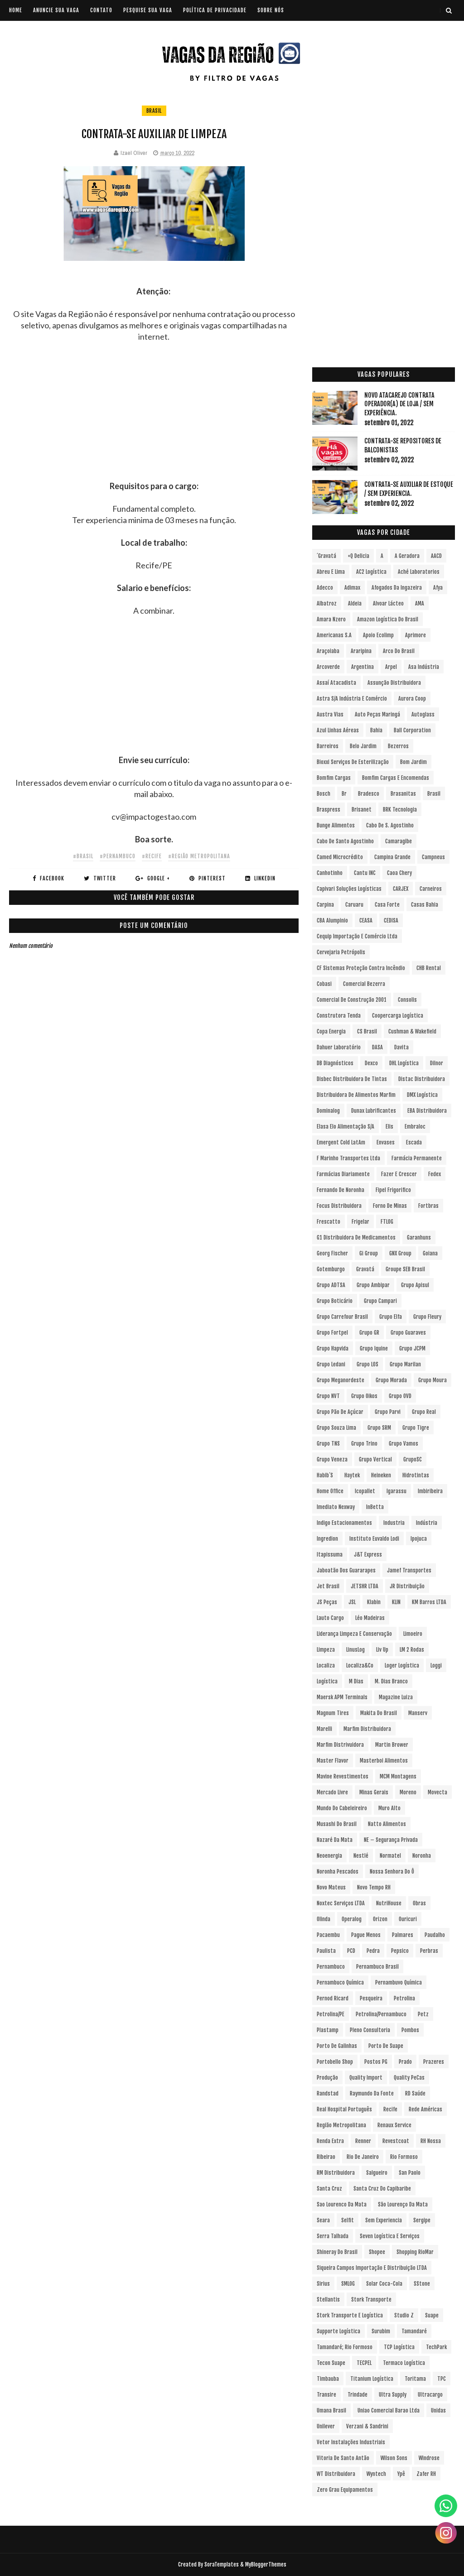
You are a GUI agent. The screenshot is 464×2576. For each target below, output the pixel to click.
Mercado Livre (332, 1792)
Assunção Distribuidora (394, 682)
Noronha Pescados (337, 1871)
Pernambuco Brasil (377, 1966)
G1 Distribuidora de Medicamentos (356, 1237)
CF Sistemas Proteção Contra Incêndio (361, 968)
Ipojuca (419, 1538)
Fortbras (428, 1205)
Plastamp (327, 2030)
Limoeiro (412, 1633)
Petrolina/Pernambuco (381, 2014)
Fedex (434, 1174)
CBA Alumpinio (332, 920)
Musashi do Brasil (337, 1824)
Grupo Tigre (415, 1427)
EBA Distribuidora (427, 1110)
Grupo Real (424, 1411)
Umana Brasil (331, 2410)
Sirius (323, 2283)
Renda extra (330, 2141)
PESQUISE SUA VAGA (147, 10)
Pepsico (400, 1950)
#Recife (152, 856)
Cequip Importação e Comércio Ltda (357, 936)
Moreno (408, 1792)
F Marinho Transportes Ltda (348, 1158)
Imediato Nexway (336, 1507)
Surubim (381, 2331)
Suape (432, 2315)
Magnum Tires (333, 1713)
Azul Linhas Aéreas (338, 730)
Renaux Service (394, 2125)
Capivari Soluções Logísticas (349, 888)
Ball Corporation (412, 730)
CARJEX (400, 888)
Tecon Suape (331, 2363)
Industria (394, 1522)
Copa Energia (331, 1031)
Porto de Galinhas (337, 2046)
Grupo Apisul (415, 1285)
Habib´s (325, 1475)
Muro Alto (389, 1808)
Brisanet (362, 809)
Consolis (407, 999)
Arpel (391, 666)
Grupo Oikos (364, 1396)
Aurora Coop (412, 698)
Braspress (328, 809)
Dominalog (328, 1110)
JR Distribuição (407, 1586)
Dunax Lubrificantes (373, 1110)
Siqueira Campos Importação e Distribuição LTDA (372, 2267)
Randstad (327, 2093)
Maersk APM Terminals (342, 1697)
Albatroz (327, 603)
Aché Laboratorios (419, 571)
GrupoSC (412, 1459)
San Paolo (409, 2172)
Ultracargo (430, 2394)
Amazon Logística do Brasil (387, 619)
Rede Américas (425, 2109)
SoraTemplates (221, 2564)
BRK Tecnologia (400, 809)
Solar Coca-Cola (384, 2283)
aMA (419, 603)
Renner (363, 2141)
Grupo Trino (364, 1443)
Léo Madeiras (370, 1618)
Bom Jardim (413, 762)
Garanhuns (419, 1237)
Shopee (377, 2252)
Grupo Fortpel (332, 1332)
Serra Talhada (332, 2236)
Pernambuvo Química (398, 1982)
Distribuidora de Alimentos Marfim (356, 1094)
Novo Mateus (331, 1887)
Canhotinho (330, 873)
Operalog (352, 1919)
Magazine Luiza (396, 1697)
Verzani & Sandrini (367, 2426)
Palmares (402, 1935)
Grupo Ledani (331, 1364)
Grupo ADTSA (331, 1285)
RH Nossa (430, 2141)
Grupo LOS (367, 1364)
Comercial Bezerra (364, 983)
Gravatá (365, 1269)
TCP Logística (399, 2347)
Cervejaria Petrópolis (341, 952)
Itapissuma (330, 1554)
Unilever (326, 2426)
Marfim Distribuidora (367, 1728)
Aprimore (415, 635)
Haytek (352, 1475)
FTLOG (387, 1221)
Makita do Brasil (378, 1713)
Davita (401, 1047)
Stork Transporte (371, 2299)
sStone (422, 2283)
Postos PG (375, 2061)
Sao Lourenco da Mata (342, 2204)
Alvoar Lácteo (388, 603)
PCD (351, 1950)
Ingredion (327, 1538)
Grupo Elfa (390, 1316)
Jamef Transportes (409, 1570)
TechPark (436, 2347)
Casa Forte (387, 904)
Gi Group (368, 1253)
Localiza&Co (359, 1665)
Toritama (415, 2378)
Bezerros (398, 746)
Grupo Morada (391, 1380)
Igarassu (396, 1491)
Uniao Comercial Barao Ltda (389, 2410)
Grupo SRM (379, 1427)
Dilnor (436, 1063)
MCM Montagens (398, 1776)
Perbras (429, 1950)
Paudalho (435, 1935)
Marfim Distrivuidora (340, 1744)
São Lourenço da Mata (403, 2204)
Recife (390, 2109)
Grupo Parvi (388, 1411)
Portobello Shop (335, 2061)
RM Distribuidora (336, 2172)
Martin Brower (391, 1744)
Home (15, 10)
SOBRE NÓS (270, 10)
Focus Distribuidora (339, 1205)
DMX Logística (422, 1094)
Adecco (325, 587)
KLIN (396, 1602)
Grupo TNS (328, 1443)
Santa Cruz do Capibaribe (382, 2188)
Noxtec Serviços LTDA (341, 1903)
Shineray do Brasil (337, 2252)
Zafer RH (426, 2473)
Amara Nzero (331, 619)
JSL (352, 1602)
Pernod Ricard (332, 1998)
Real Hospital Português (344, 2109)
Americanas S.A (334, 635)
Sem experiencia (383, 2220)
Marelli (324, 1728)
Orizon (380, 1919)
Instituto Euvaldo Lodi (374, 1538)
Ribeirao (326, 2156)
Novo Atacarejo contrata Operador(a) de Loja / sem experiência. (399, 404)
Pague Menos (366, 1935)
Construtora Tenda (339, 1015)
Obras (419, 1903)
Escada (414, 1142)
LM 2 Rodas (412, 1649)
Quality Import (365, 2077)
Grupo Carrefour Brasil (342, 1316)
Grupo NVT (328, 1396)
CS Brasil (367, 1031)
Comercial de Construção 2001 (352, 999)
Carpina (325, 904)
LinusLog (355, 1649)
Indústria (426, 1522)
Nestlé (360, 1855)
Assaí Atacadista (336, 682)
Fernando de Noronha (340, 1190)
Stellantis (328, 2299)
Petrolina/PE (330, 2014)
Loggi (436, 1665)
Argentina (362, 666)
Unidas (438, 2410)
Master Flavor (332, 1760)
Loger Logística (402, 1665)
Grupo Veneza (332, 1459)
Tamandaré (414, 2331)
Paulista (326, 1950)
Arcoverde (328, 666)
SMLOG (348, 2283)
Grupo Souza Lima (336, 1427)
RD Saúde (415, 2093)
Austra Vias (330, 714)
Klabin (374, 1602)
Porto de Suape (385, 2046)
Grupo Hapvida (332, 1348)
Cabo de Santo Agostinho (345, 841)
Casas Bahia (424, 904)
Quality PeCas (409, 2077)
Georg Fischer (332, 1253)
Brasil (154, 110)
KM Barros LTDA (429, 1602)
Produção (327, 2077)
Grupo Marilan (405, 1364)
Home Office (330, 1491)
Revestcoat (395, 2141)
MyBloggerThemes (265, 2564)
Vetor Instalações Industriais (351, 2442)
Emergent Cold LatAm (341, 1142)
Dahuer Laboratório (339, 1047)
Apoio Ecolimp (378, 635)
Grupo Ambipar (373, 1285)
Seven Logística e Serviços (390, 2236)
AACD (436, 556)
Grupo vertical (375, 1459)
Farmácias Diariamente (343, 1174)
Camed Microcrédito (340, 857)
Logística (327, 1681)
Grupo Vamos (403, 1443)
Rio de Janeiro (363, 2156)
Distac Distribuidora (421, 1079)
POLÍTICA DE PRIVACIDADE (214, 10)
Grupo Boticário (335, 1301)
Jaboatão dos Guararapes (346, 1570)
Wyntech (376, 2473)
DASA (377, 1047)
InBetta (375, 1507)
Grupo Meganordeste (340, 1380)
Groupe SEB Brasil (405, 1269)
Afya (438, 587)
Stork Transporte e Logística (350, 2315)
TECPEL (364, 2363)
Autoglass (423, 714)
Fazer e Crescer (399, 1174)
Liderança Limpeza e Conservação (354, 1633)
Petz (423, 2014)
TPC (441, 2378)
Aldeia (355, 603)
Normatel (390, 1855)
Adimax (352, 587)
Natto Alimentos (387, 1824)
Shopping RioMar (415, 2252)
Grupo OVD (400, 1396)
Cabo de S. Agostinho (390, 825)
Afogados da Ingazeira (397, 587)
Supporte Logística (338, 2331)
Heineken (381, 1475)
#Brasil (83, 856)
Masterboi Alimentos (384, 1760)
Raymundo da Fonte (372, 2093)
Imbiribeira (430, 1491)
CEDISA (391, 920)
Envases (386, 1142)
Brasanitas (403, 793)
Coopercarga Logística (397, 1015)
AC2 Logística (371, 571)
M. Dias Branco (391, 1681)
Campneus (433, 857)
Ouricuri (408, 1919)
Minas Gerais (373, 1792)
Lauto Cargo (330, 1618)
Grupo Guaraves (408, 1332)
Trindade (357, 2394)
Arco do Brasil (399, 651)
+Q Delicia (358, 556)
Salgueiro (376, 2172)
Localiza (326, 1665)
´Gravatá (326, 556)
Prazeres (433, 2061)
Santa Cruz (329, 2188)
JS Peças (327, 1602)
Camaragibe (398, 841)
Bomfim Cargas (334, 777)
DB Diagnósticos (335, 1063)
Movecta (437, 1792)
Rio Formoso (404, 2156)
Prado (405, 2061)
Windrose (429, 2458)
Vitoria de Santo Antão (343, 2458)
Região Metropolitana (341, 2125)
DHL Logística (404, 1063)
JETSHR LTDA (364, 1586)
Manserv (417, 1713)
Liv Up (382, 1649)
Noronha (421, 1855)
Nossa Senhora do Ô (392, 1871)
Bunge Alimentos (336, 825)
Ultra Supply (392, 2394)
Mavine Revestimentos (342, 1776)
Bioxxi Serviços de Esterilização (353, 762)
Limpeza (326, 1649)
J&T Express (368, 1554)
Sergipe (421, 2220)
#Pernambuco (117, 856)
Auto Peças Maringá (377, 714)
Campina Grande (392, 857)
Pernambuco (331, 1966)
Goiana (430, 1253)
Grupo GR (369, 1332)
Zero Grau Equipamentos (345, 2489)
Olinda (323, 1919)
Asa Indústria (423, 666)
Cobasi (324, 983)
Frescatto (328, 1221)
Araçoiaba (328, 651)
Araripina (361, 651)
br (344, 793)
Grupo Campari (380, 1301)
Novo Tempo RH (374, 1887)
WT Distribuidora (336, 2473)
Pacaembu (328, 1935)
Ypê (401, 2473)
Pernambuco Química (340, 1982)
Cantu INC (365, 873)
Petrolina (404, 1998)
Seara (323, 2220)
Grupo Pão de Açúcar (340, 1411)
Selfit (347, 2220)
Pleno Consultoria (370, 2030)
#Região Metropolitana (199, 856)
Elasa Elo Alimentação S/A (345, 1126)
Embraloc (415, 1126)
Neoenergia (329, 1855)
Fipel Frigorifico (393, 1190)
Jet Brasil (328, 1586)
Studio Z (404, 2315)
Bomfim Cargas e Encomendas (395, 777)
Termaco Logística (404, 2363)
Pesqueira (371, 1998)
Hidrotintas (415, 1475)
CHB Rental (428, 968)
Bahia (376, 730)
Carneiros (431, 888)
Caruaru (354, 904)
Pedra (373, 1950)
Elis (389, 1126)
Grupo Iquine (374, 1348)
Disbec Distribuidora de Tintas (352, 1079)
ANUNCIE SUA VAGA (56, 10)
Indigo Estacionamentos (344, 1522)
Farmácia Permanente (417, 1158)
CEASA (365, 920)
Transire (326, 2394)
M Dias (356, 1681)
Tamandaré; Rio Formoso (344, 2347)
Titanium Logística (371, 2378)
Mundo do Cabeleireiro (342, 1808)
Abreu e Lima (331, 571)
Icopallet (365, 1491)
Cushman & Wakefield (412, 1031)
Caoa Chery (399, 873)
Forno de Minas (390, 1205)
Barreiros (327, 746)
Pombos (410, 2030)
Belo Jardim (363, 746)
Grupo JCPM (412, 1348)
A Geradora (407, 556)
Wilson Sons (394, 2458)
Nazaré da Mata (335, 1839)
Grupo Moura (432, 1380)
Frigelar (360, 1221)
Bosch (323, 793)
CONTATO (101, 10)
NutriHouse (388, 1903)
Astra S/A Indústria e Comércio (352, 698)
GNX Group (400, 1253)
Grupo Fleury (427, 1316)
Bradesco (368, 793)
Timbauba (328, 2378)
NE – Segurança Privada (391, 1839)
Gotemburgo (331, 1269)
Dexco (371, 1063)
